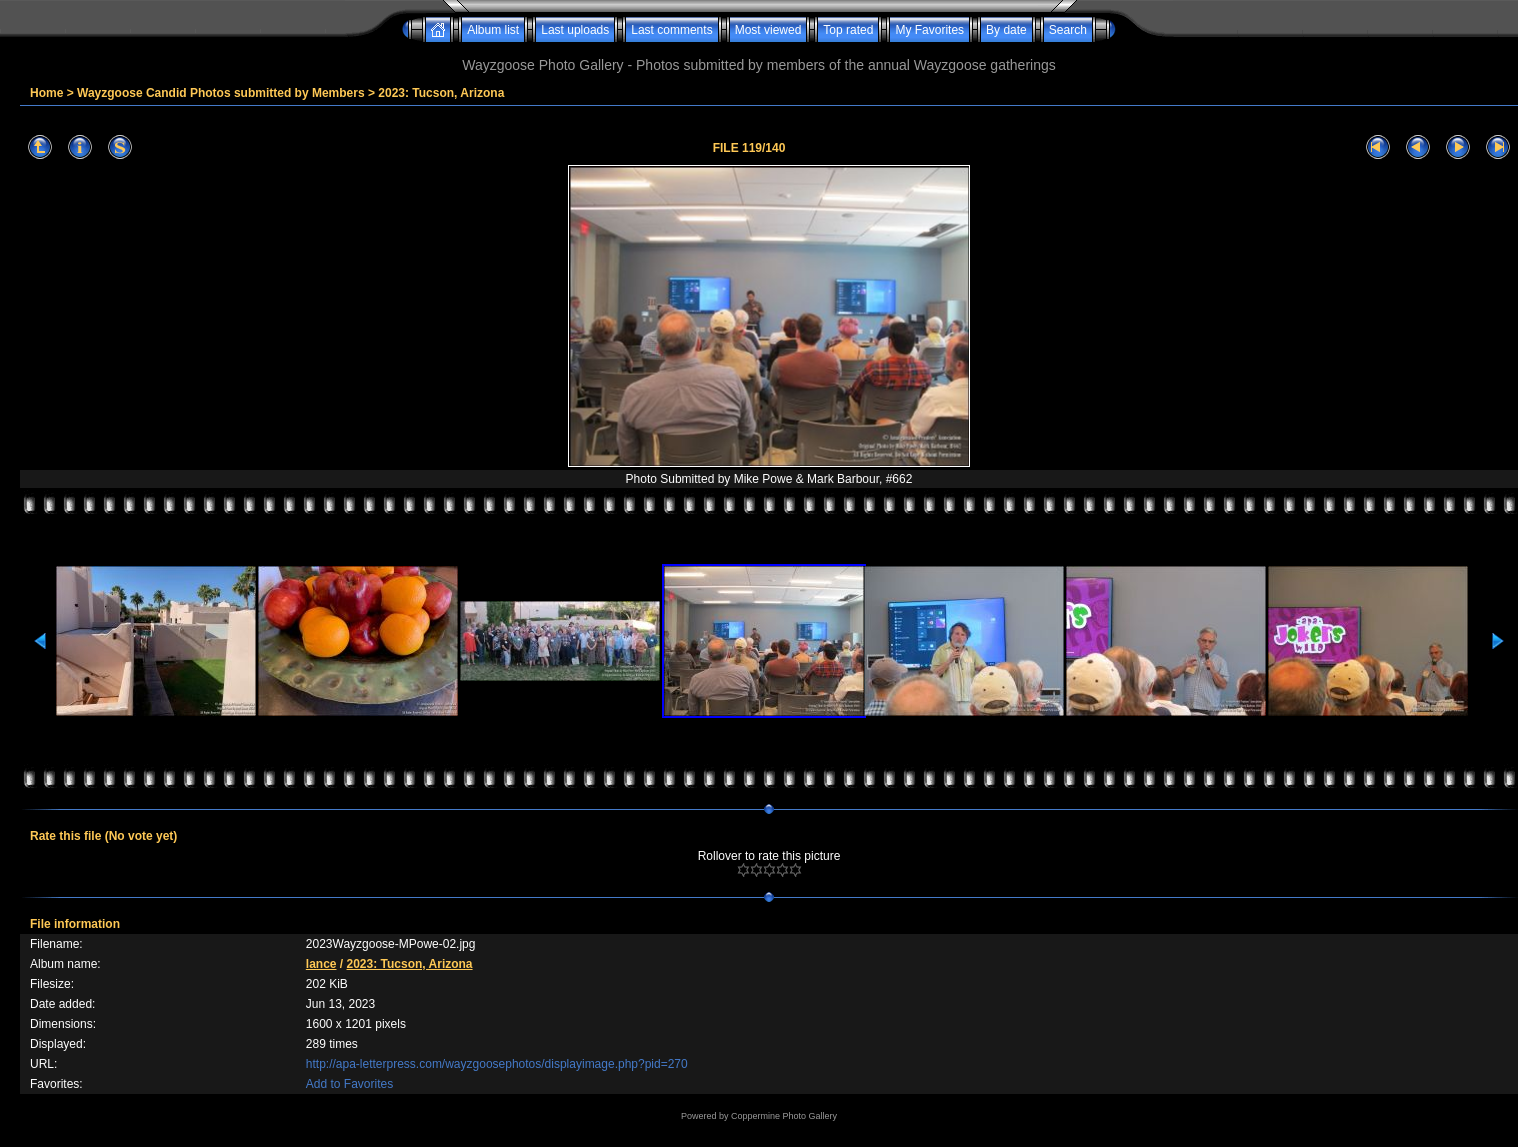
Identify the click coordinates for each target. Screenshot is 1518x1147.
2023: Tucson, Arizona (441, 93)
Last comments (671, 30)
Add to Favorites (349, 1084)
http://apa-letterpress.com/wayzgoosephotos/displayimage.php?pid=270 (497, 1064)
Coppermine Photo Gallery (784, 1116)
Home (46, 93)
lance (321, 964)
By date (1006, 30)
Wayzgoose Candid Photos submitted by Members (221, 93)
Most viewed (768, 30)
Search (1068, 30)
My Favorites (929, 30)
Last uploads (575, 30)
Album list (493, 30)
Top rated (848, 30)
